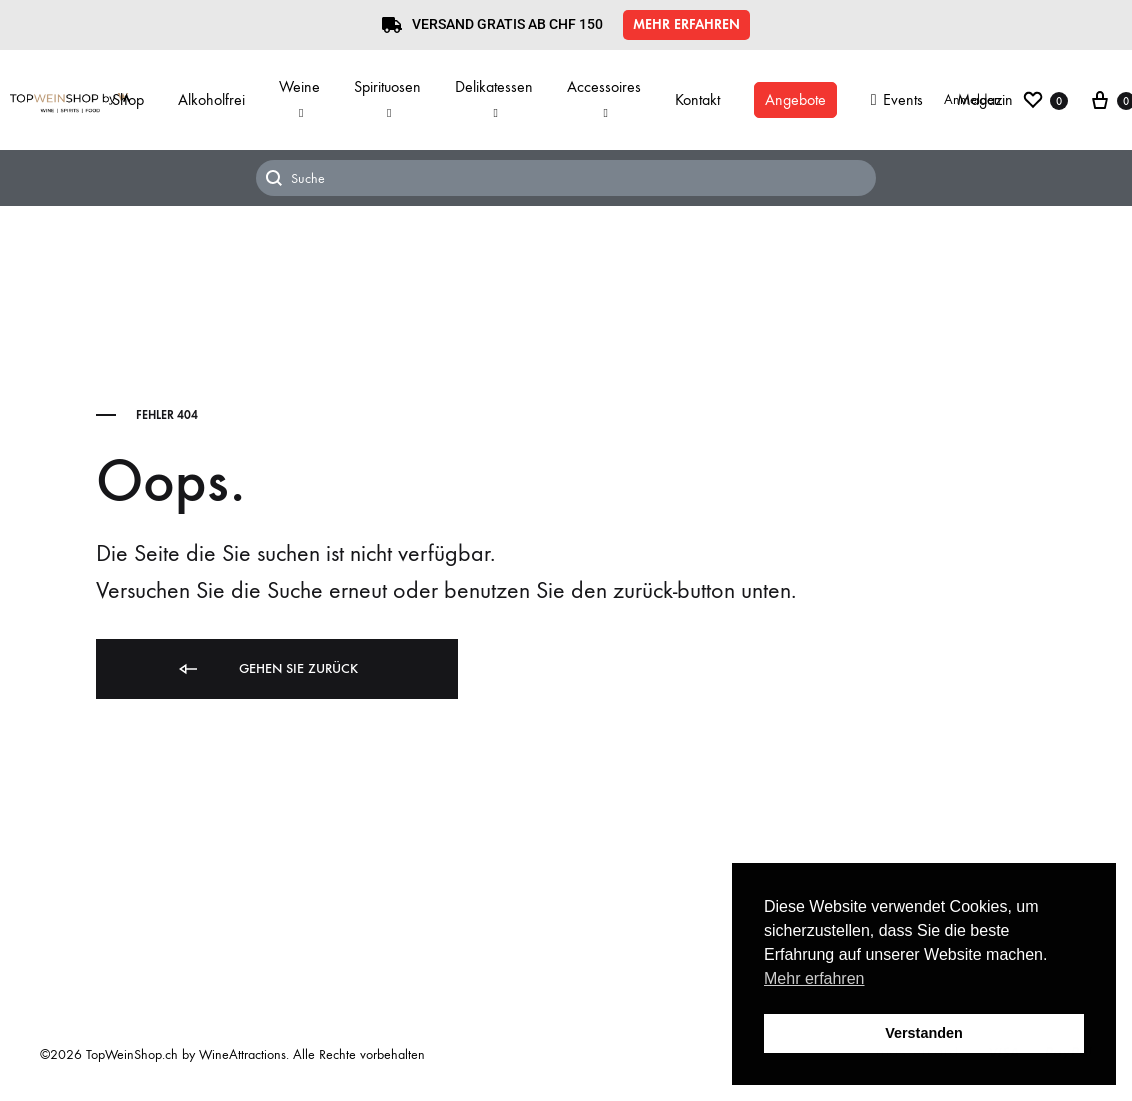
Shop (128, 99)
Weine (299, 98)
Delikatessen (494, 98)
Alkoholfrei (211, 99)
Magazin (985, 99)
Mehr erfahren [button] (814, 978)
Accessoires (604, 98)
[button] (686, 25)
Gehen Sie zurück (267, 669)
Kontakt (697, 99)
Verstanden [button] (924, 1033)
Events (897, 99)
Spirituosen (387, 98)
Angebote (795, 99)
